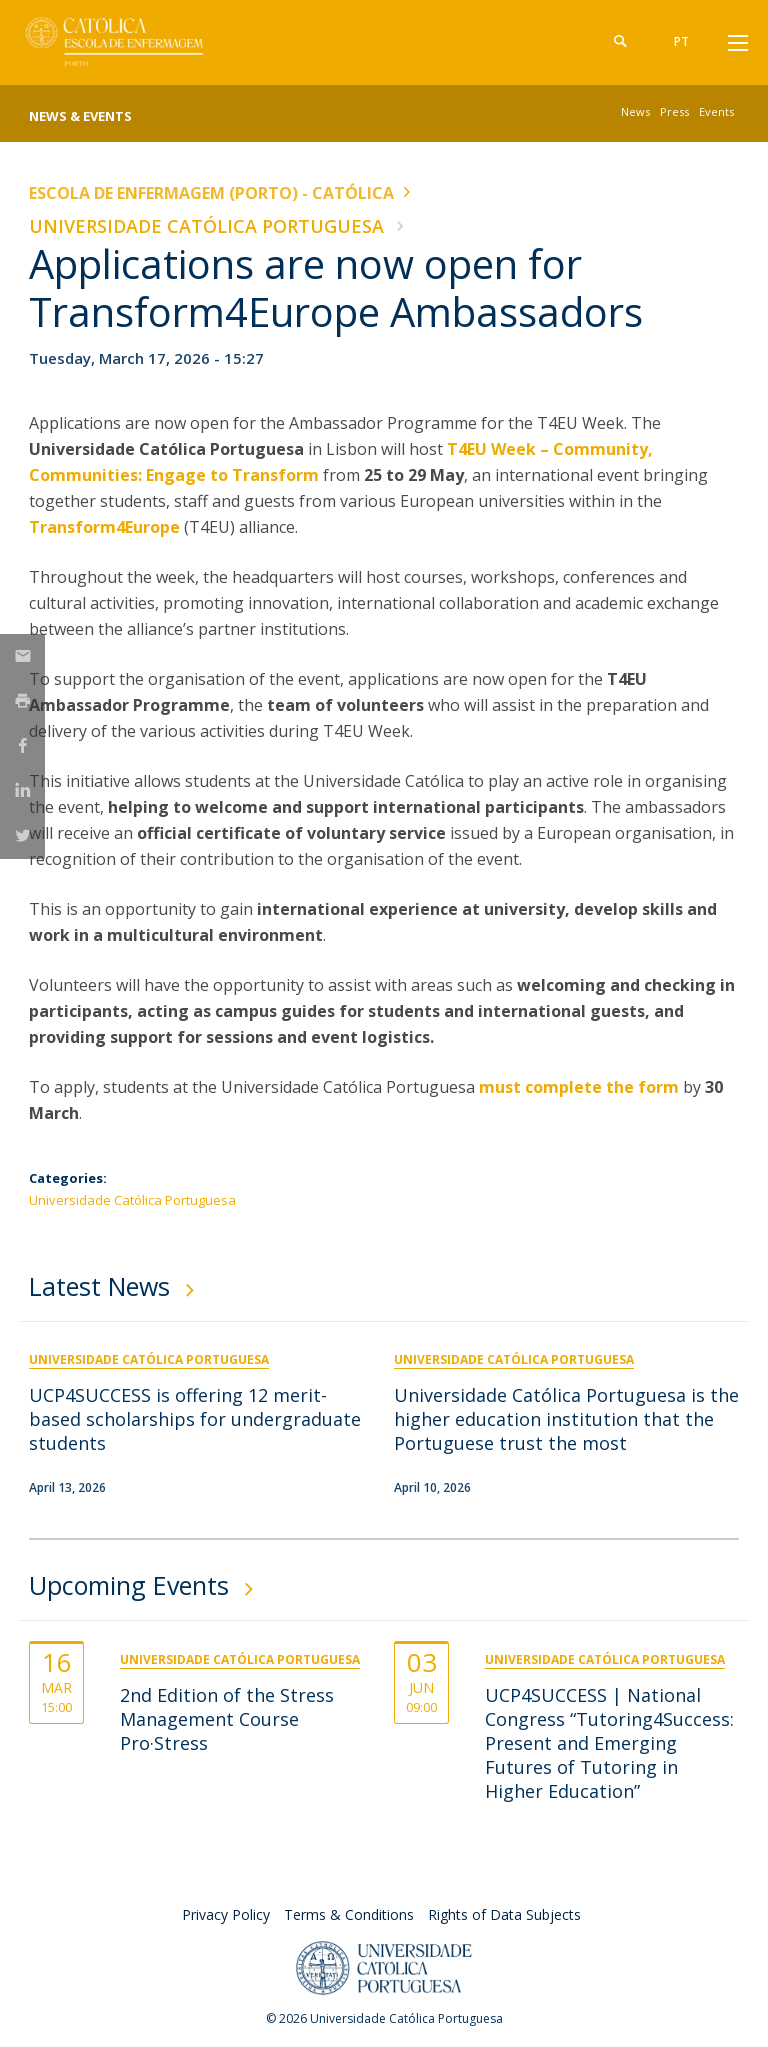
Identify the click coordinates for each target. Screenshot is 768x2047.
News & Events (80, 116)
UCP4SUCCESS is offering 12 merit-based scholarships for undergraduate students (195, 1419)
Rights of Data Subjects (504, 1914)
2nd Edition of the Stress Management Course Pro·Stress (227, 1719)
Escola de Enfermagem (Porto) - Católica (211, 193)
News (635, 111)
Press (674, 111)
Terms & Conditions (349, 1914)
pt (681, 41)
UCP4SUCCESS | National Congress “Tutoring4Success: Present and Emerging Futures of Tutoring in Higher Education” (609, 1743)
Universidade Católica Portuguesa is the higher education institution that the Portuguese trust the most (566, 1419)
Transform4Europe (104, 527)
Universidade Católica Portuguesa (206, 226)
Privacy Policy (226, 1914)
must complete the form (579, 1087)
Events (716, 111)
